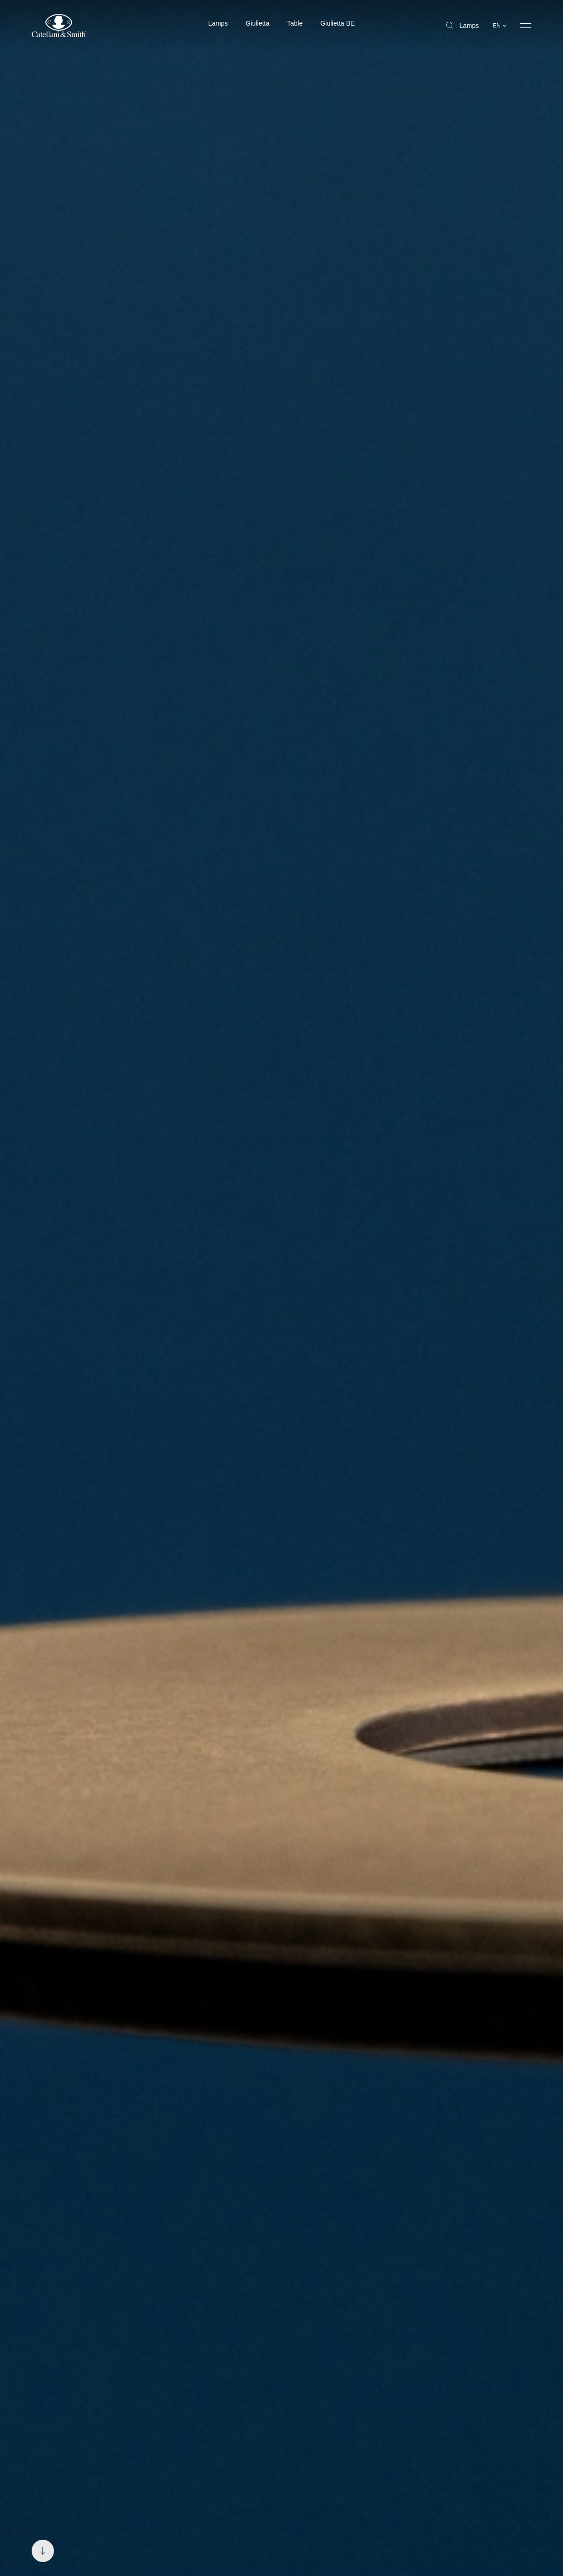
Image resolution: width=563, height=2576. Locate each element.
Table (294, 23)
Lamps (462, 25)
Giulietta (257, 23)
